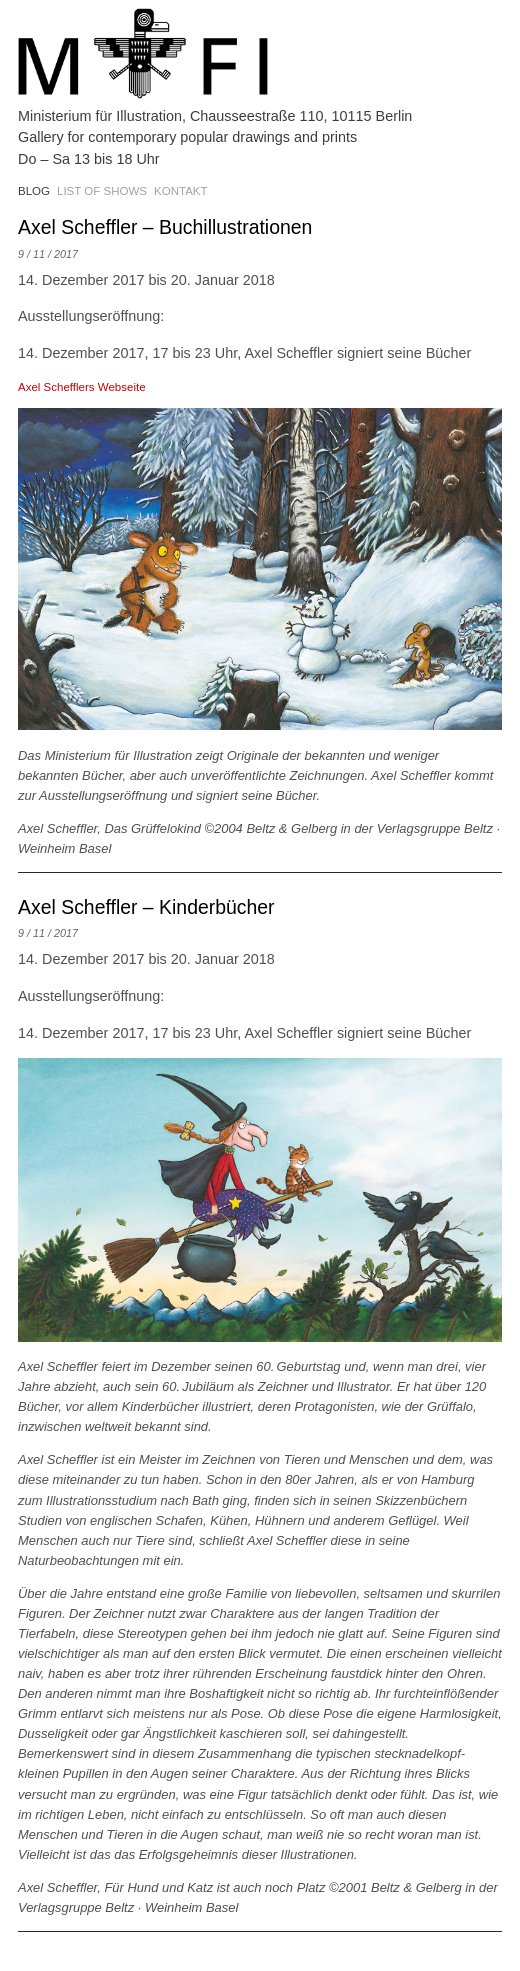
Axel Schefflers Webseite (82, 387)
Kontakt (181, 191)
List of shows (102, 191)
